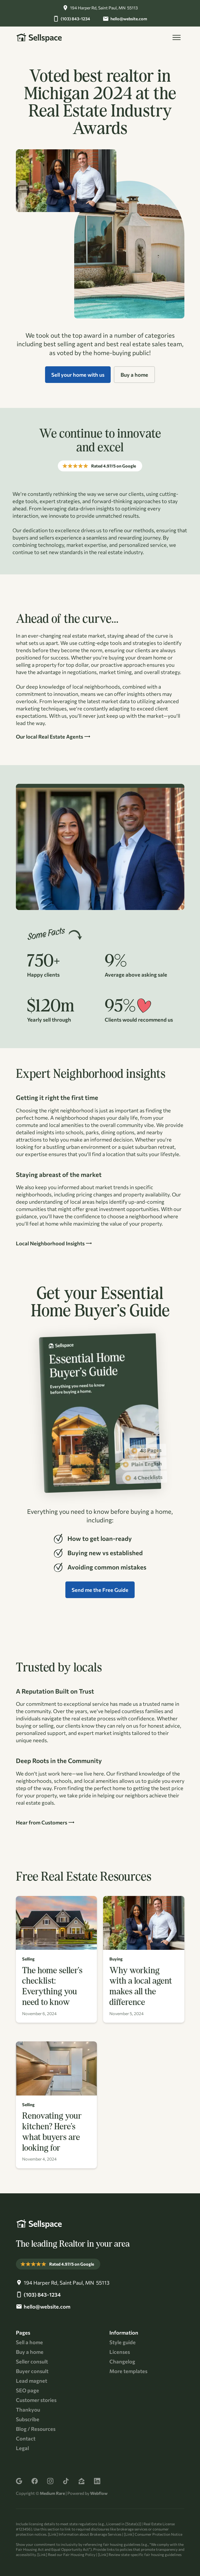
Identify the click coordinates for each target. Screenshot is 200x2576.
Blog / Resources (35, 2429)
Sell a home (29, 2342)
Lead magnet (31, 2381)
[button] (176, 37)
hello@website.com (128, 18)
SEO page (27, 2390)
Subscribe (27, 2419)
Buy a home (29, 2352)
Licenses (119, 2352)
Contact (25, 2438)
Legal (22, 2448)
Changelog (122, 2361)
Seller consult (32, 2361)
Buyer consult (32, 2371)
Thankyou (28, 2409)
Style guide (122, 2342)
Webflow (99, 2493)
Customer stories (36, 2400)
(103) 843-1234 (75, 18)
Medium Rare (52, 2493)
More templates (128, 2371)
